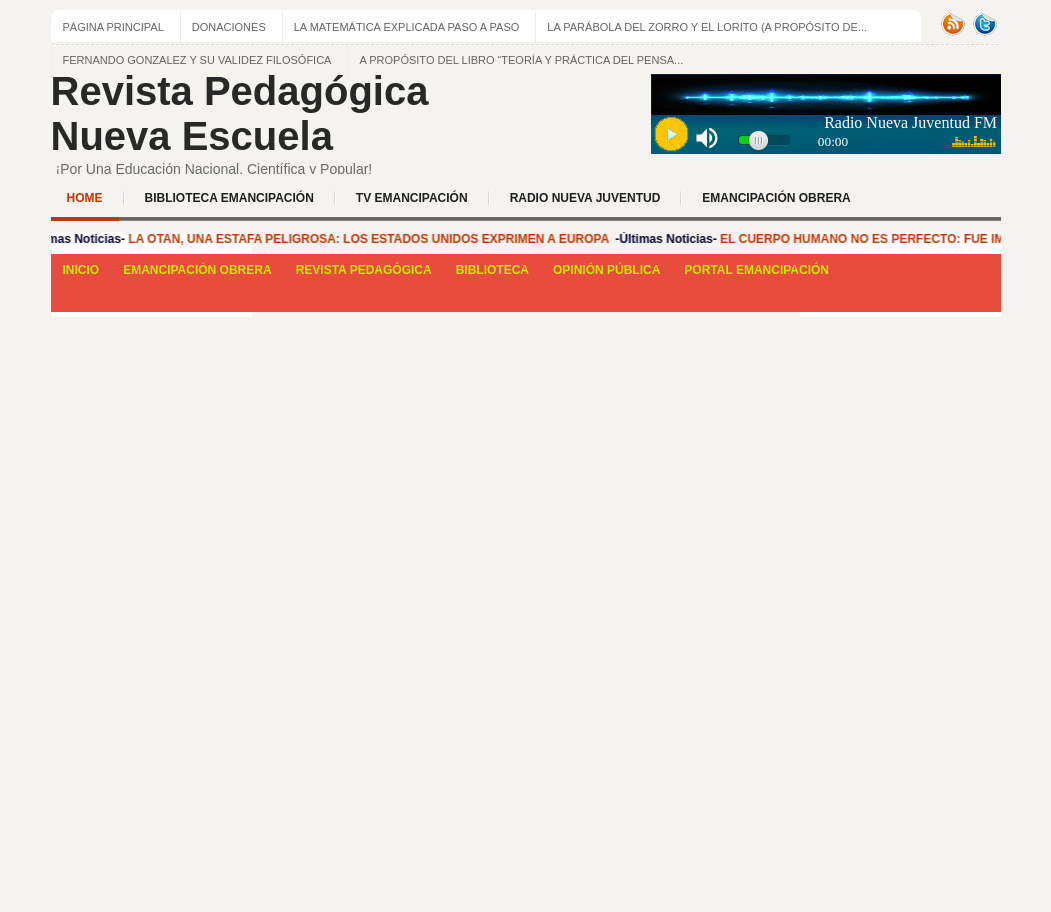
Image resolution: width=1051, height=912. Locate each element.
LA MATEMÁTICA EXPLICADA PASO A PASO (407, 27)
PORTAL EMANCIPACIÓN (756, 270)
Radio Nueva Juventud (585, 198)
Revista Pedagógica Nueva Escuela (240, 113)
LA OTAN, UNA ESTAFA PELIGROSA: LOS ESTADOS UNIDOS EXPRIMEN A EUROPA (371, 239)
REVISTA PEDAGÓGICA (364, 270)
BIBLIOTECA (492, 270)
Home (85, 198)
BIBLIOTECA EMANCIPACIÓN (229, 198)
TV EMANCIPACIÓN (412, 198)
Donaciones (229, 27)
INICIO (81, 270)
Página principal (113, 27)
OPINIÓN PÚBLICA (606, 270)
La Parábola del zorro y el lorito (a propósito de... (707, 27)
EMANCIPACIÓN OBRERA (776, 198)
